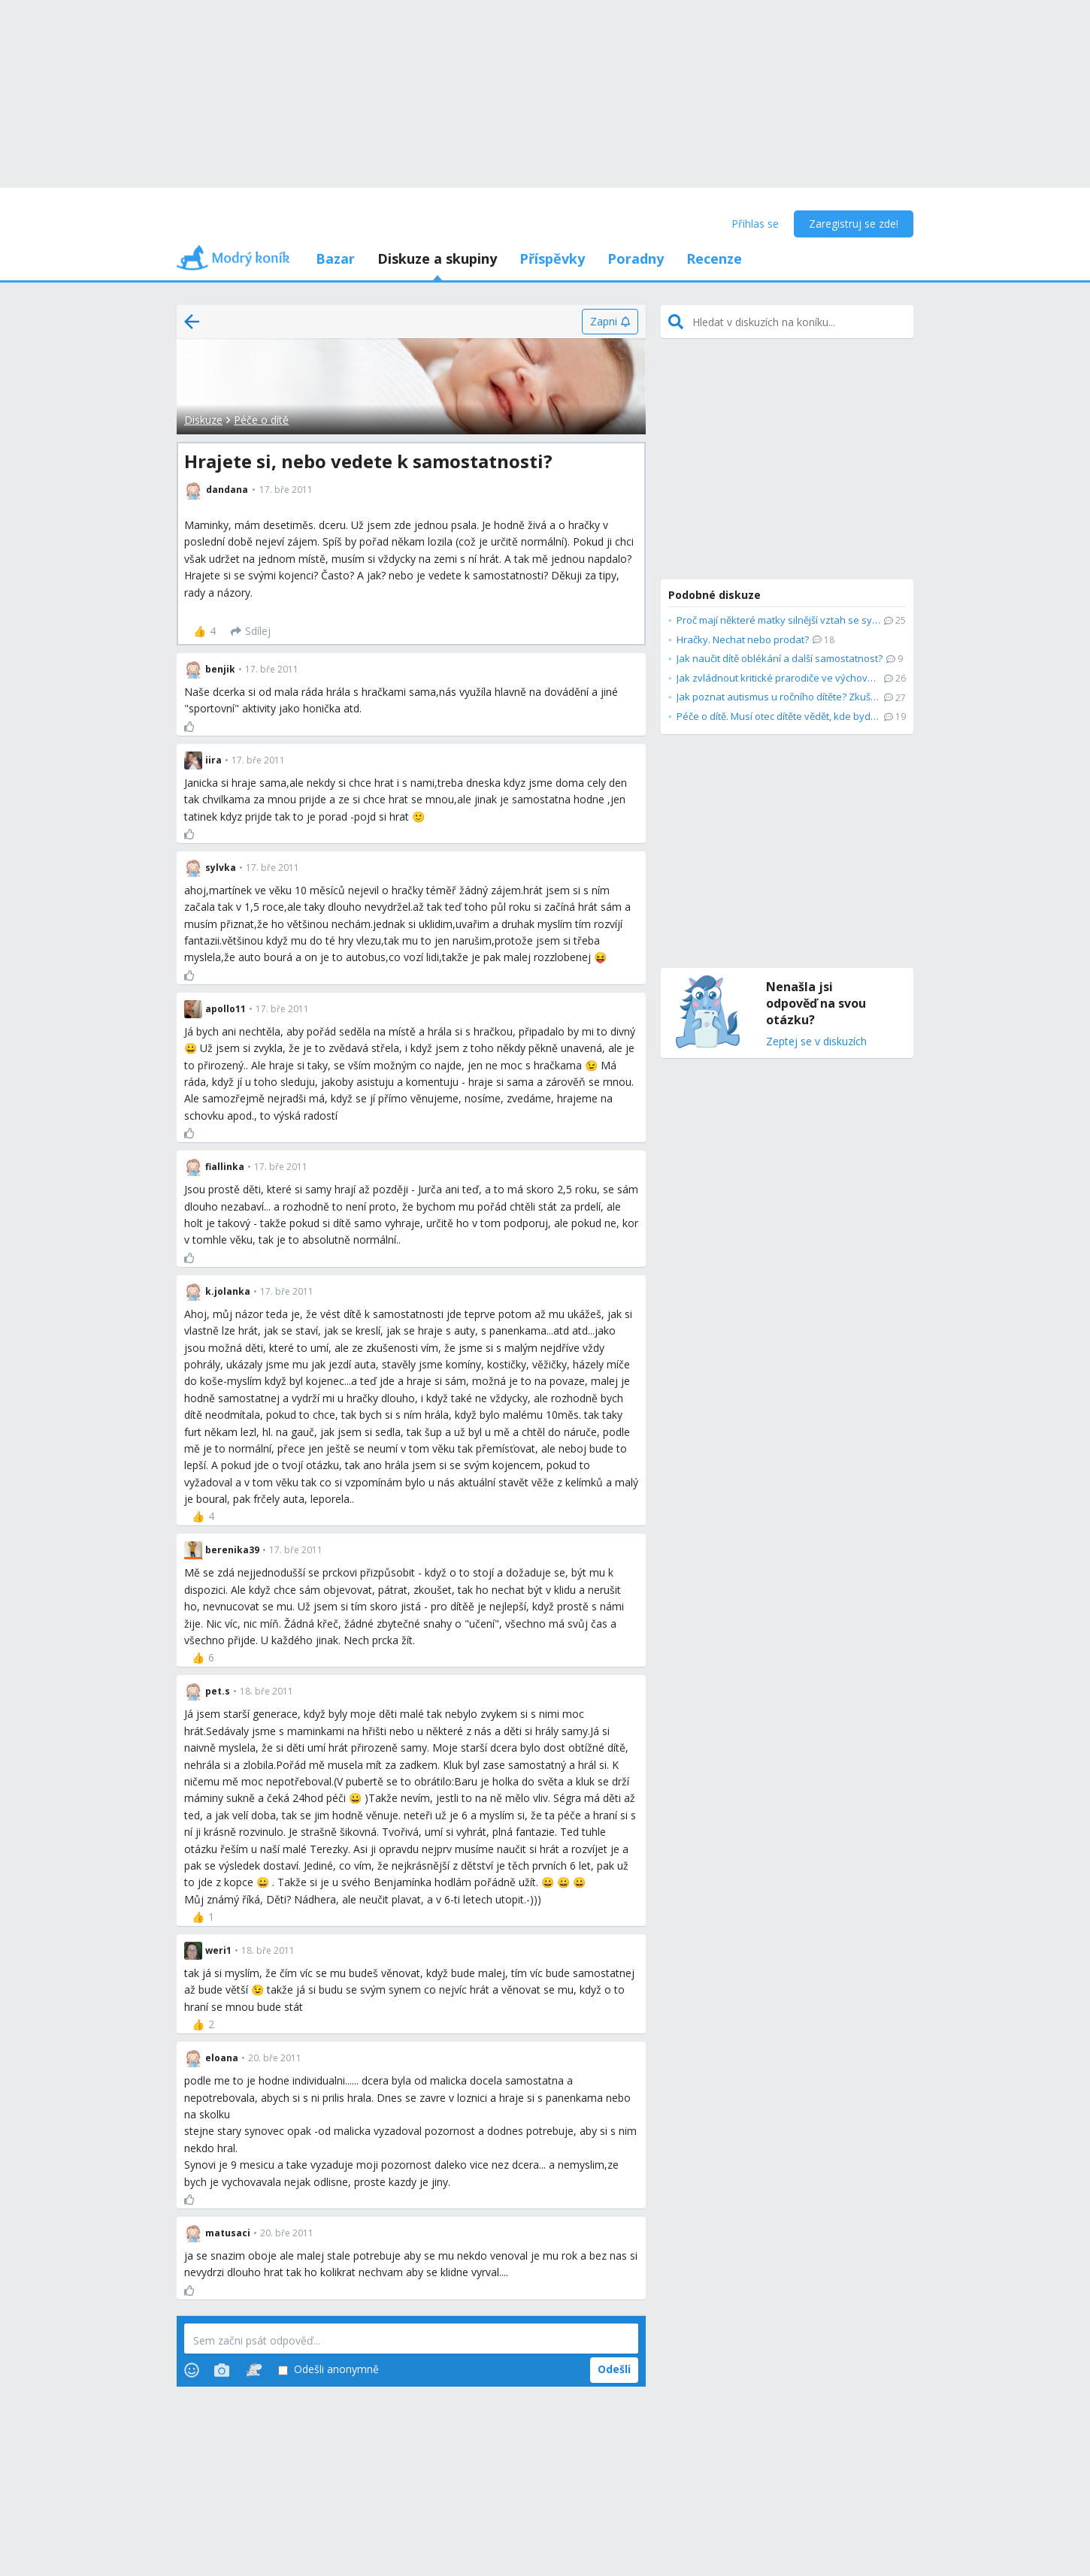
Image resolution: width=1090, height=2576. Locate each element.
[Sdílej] (250, 631)
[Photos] (222, 2370)
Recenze (714, 258)
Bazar (335, 258)
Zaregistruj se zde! (853, 223)
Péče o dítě (261, 420)
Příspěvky (552, 258)
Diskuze (203, 420)
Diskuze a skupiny (437, 258)
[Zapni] (610, 321)
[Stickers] (254, 2370)
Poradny (635, 258)
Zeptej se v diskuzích (816, 1042)
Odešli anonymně (328, 2369)
